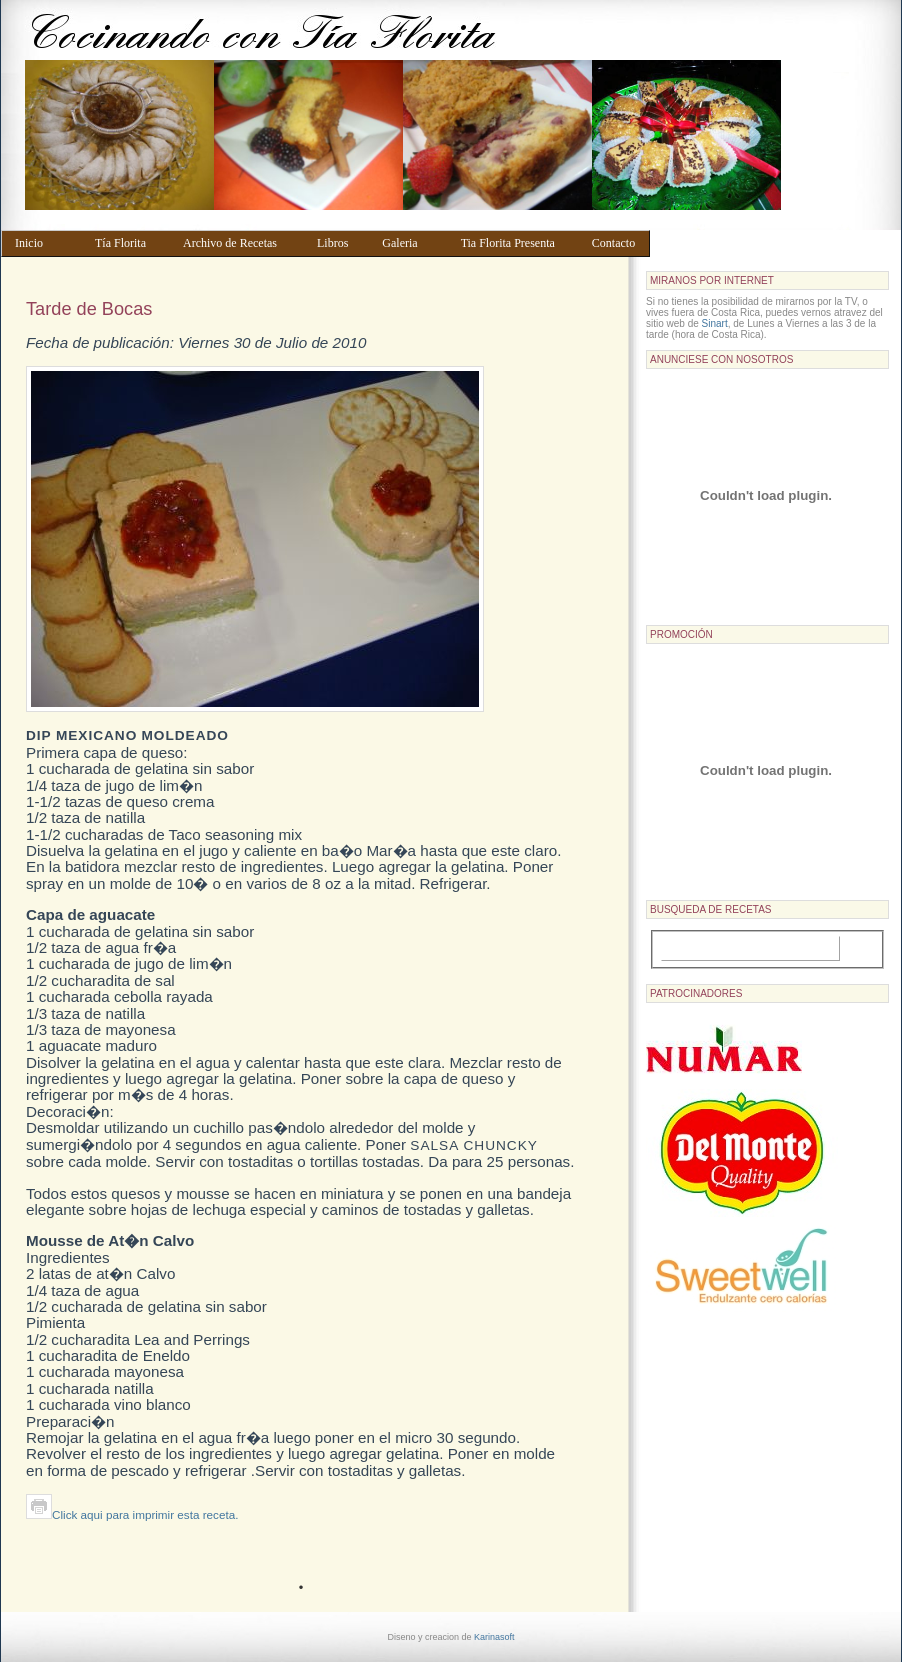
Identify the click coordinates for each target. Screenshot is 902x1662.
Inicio (45, 243)
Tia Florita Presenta (517, 243)
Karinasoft (494, 1637)
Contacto (616, 243)
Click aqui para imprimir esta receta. (132, 1514)
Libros (340, 243)
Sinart (715, 323)
